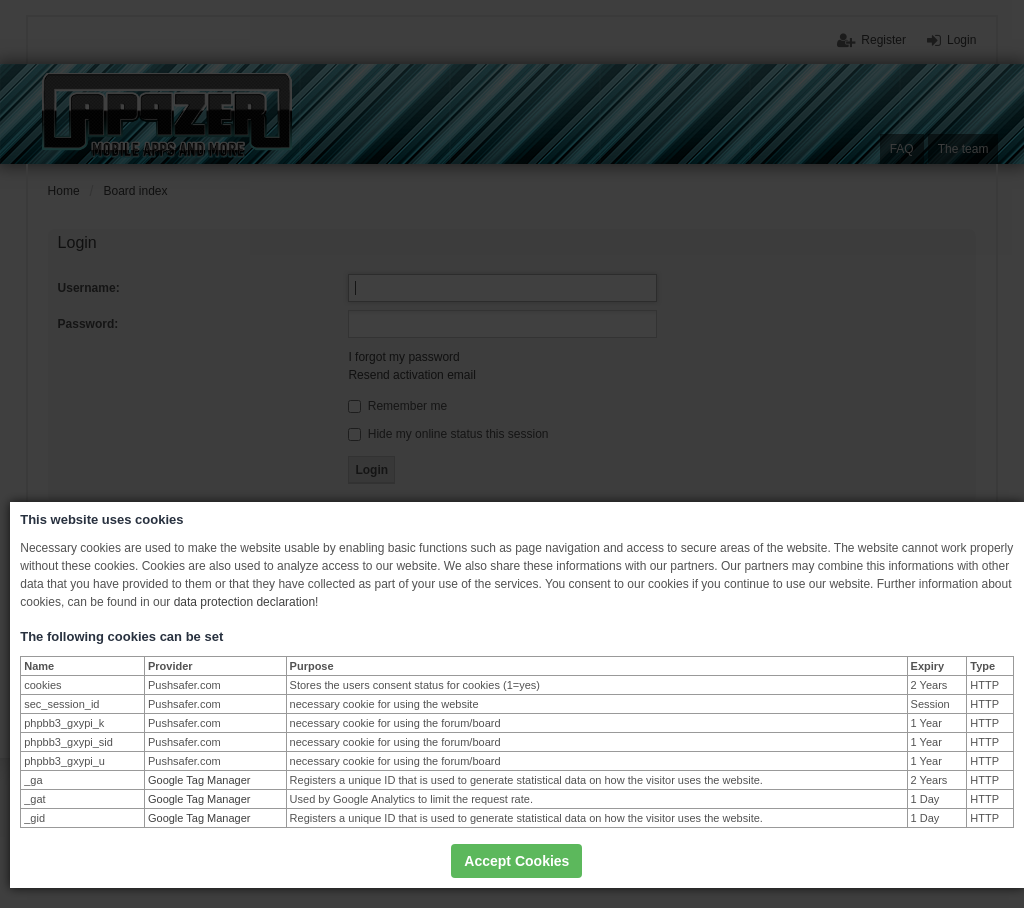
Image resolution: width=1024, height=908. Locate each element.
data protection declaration (244, 602)
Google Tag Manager (199, 780)
